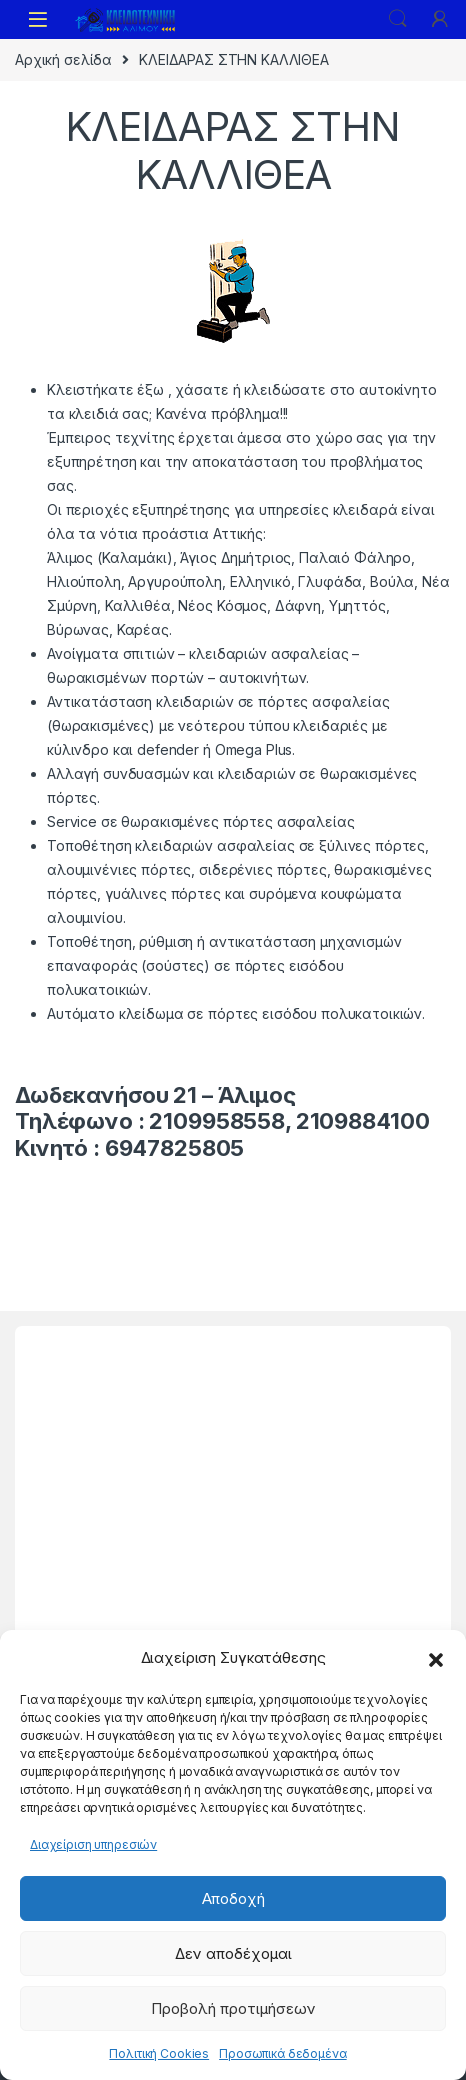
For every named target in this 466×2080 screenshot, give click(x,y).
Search (398, 19)
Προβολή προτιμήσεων (233, 2008)
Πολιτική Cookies (159, 2053)
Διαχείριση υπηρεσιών (93, 1844)
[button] (436, 1658)
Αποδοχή (233, 1898)
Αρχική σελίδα (63, 59)
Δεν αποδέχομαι (233, 1953)
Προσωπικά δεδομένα (282, 2053)
